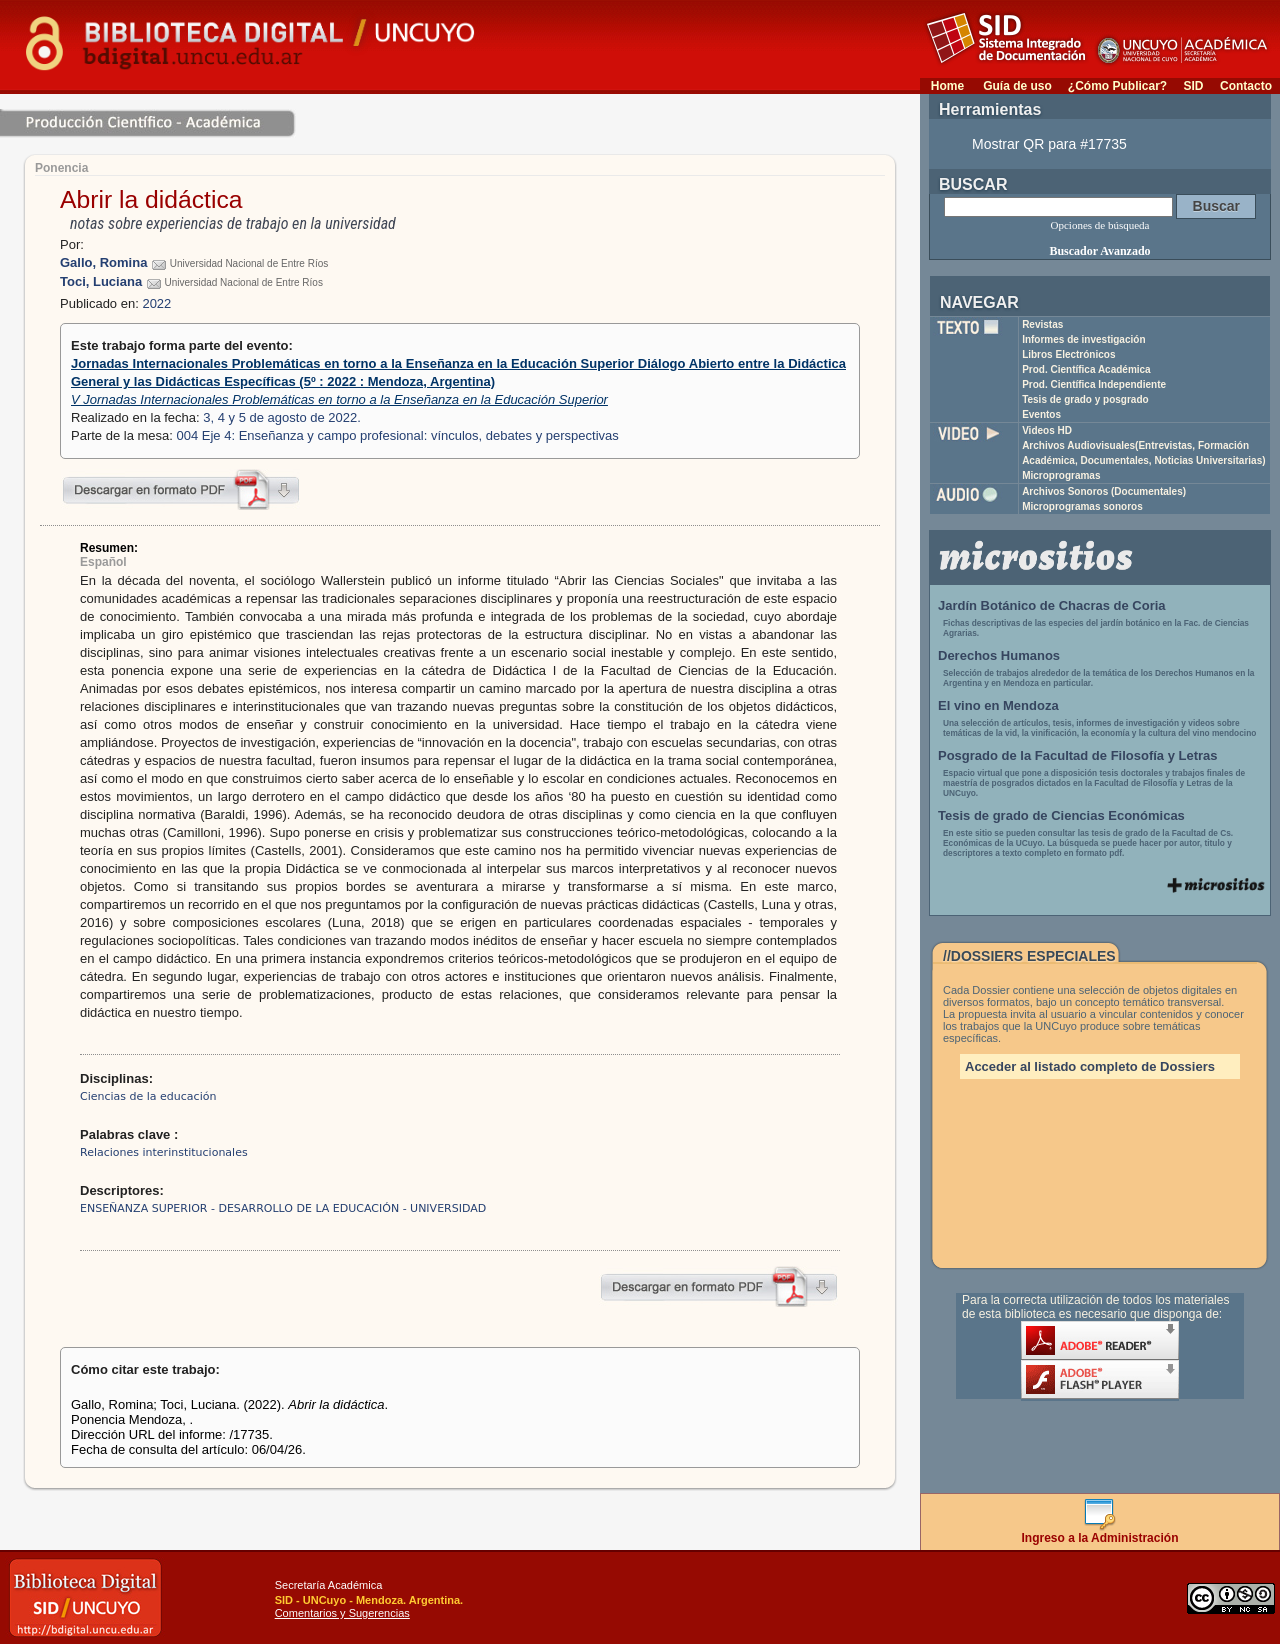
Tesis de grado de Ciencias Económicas (1061, 815)
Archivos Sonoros (1104, 491)
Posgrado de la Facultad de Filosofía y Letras (1078, 755)
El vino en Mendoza (998, 705)
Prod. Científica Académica (1086, 369)
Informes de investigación (1083, 339)
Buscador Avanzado (1099, 251)
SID (1193, 86)
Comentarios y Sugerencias (342, 1613)
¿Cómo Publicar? (1117, 86)
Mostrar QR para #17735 (1049, 144)
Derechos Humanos (999, 655)
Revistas (1042, 324)
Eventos (1041, 414)
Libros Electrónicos (1068, 354)
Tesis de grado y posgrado (1085, 399)
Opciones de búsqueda (1100, 225)
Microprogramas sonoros (1082, 506)
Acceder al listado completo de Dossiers (1090, 1066)
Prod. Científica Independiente (1094, 384)
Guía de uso (1017, 86)
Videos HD (1047, 430)
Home (947, 86)
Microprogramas (1061, 475)
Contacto (1246, 86)
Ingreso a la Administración (1100, 1532)
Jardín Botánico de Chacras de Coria (1052, 605)
